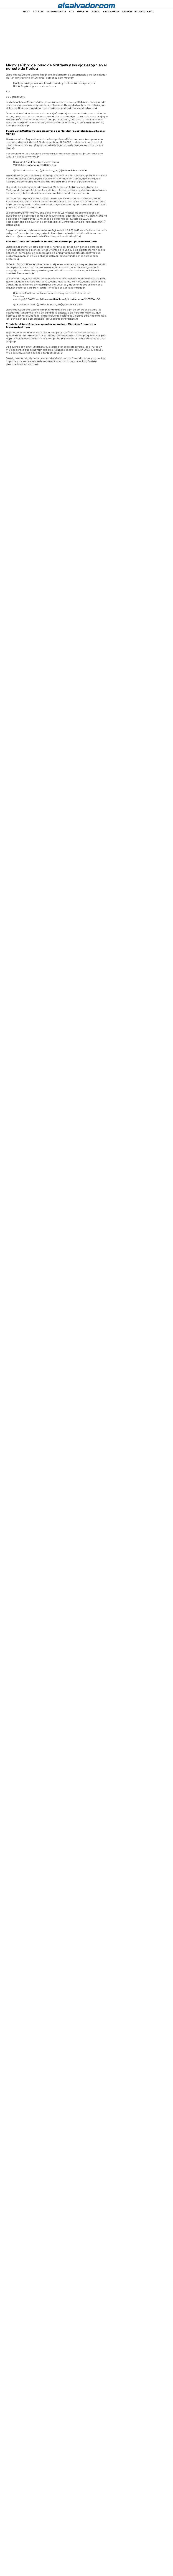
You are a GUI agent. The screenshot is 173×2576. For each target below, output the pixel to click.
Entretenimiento (56, 11)
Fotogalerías (111, 11)
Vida (71, 11)
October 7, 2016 (73, 304)
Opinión (127, 11)
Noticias (38, 11)
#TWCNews (32, 299)
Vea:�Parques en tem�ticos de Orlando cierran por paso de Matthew (51, 241)
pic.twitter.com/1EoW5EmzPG (83, 299)
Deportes (82, 11)
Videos (95, 11)
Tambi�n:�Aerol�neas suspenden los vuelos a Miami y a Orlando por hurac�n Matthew (51, 325)
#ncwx (46, 299)
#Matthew (58, 299)
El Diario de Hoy (144, 11)
